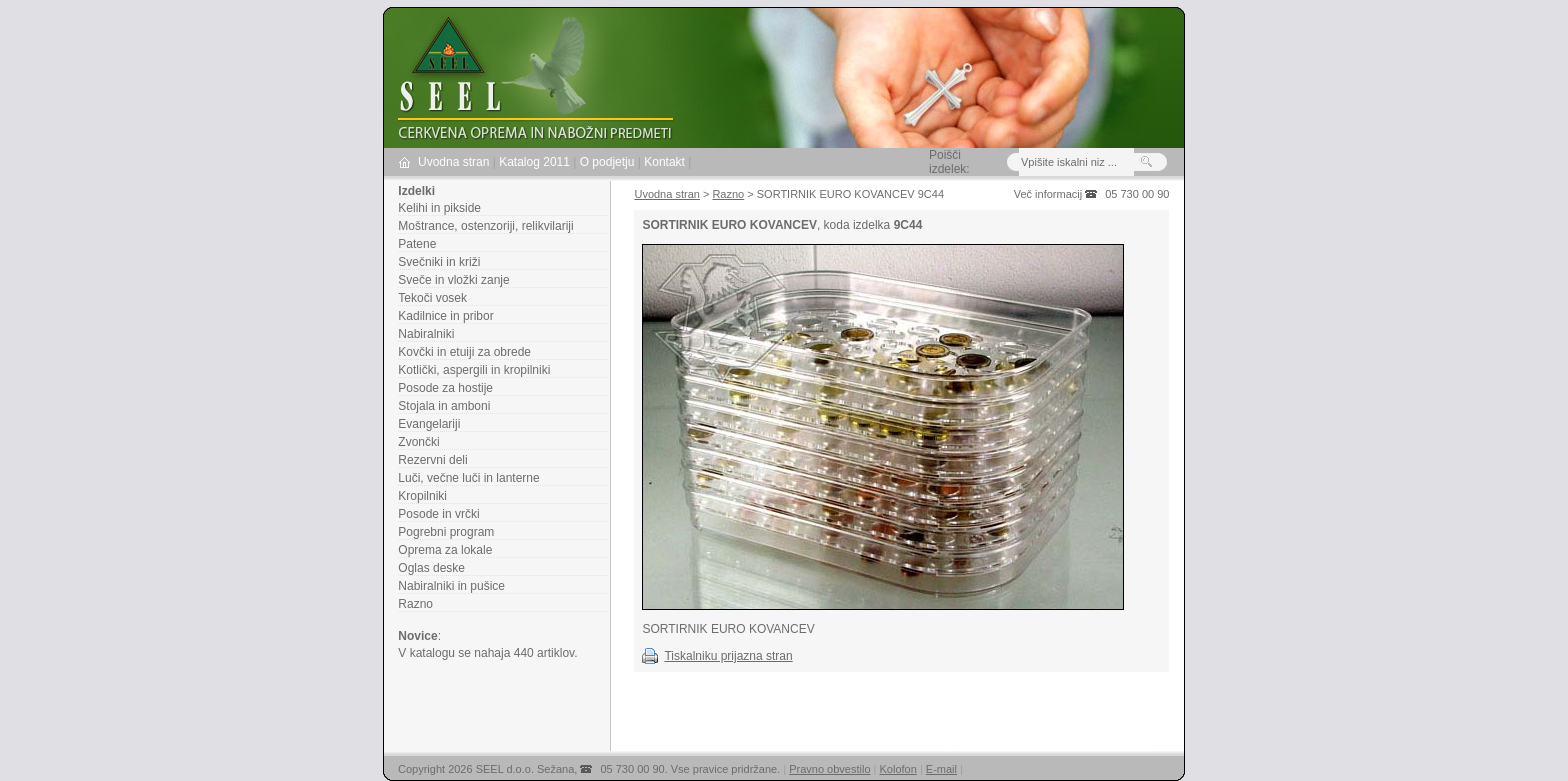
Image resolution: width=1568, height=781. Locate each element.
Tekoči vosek (432, 298)
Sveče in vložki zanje (453, 280)
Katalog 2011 (534, 162)
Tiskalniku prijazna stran (728, 656)
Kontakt (664, 162)
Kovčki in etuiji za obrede (464, 352)
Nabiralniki (426, 334)
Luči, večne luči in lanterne (468, 478)
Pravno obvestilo (829, 769)
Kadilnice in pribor (445, 316)
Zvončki (418, 442)
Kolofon (898, 769)
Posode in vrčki (438, 514)
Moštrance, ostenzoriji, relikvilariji (485, 226)
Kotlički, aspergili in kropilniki (474, 370)
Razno (415, 604)
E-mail (941, 769)
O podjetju (607, 162)
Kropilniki (422, 496)
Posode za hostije (445, 388)
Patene (417, 244)
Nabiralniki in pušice (451, 586)
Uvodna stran (453, 162)
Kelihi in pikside (439, 208)
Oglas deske (431, 568)
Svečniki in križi (439, 262)
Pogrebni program (446, 532)
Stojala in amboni (444, 406)
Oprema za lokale (445, 550)
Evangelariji (429, 424)
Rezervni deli (432, 460)
